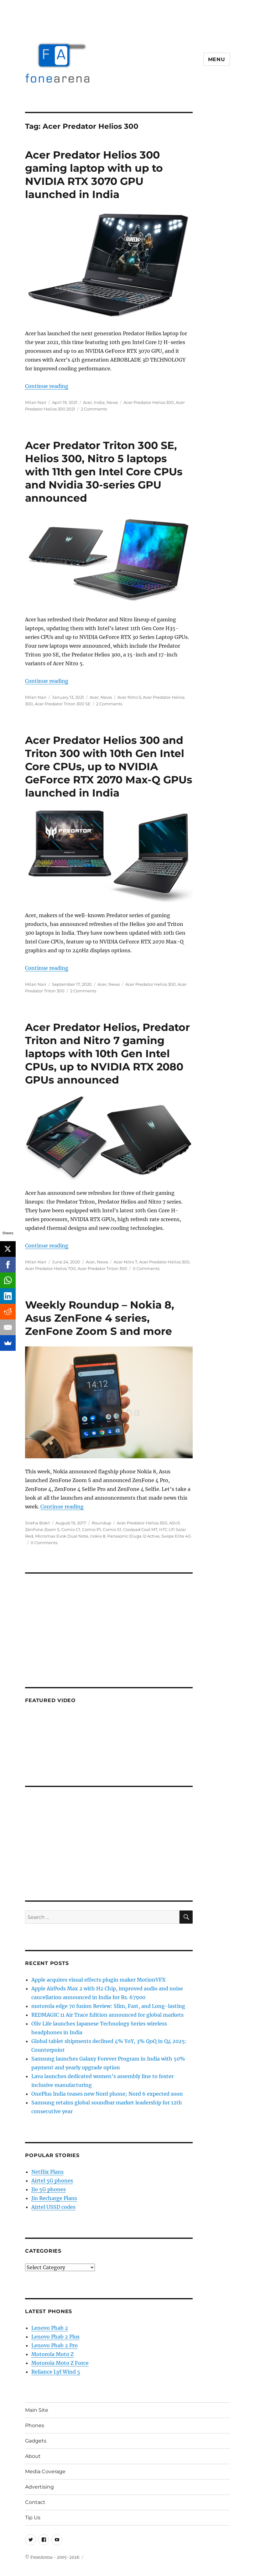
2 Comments (94, 408)
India (99, 402)
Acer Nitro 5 (129, 697)
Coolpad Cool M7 (140, 1529)
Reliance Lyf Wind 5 (55, 2372)
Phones (34, 2425)
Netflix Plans (47, 2172)
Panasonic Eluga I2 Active (133, 1536)
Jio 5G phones (48, 2189)
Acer (87, 402)
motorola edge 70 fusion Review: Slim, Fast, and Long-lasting (108, 2006)
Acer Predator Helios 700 (50, 1268)
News (112, 402)
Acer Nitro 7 (125, 1261)
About (33, 2456)
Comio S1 (112, 1529)
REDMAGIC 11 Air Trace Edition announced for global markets (107, 2015)
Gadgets (35, 2441)
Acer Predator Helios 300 (148, 402)
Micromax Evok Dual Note (61, 1536)
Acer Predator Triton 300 (102, 1268)
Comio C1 (70, 1529)
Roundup (101, 1522)
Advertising (39, 2487)
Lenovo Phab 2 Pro (54, 2345)
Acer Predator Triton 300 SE (63, 703)
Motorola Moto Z (52, 2354)
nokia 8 (97, 1536)
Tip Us (32, 2518)
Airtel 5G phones (52, 2180)
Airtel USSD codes (53, 2207)
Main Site (36, 2410)
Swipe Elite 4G (176, 1536)
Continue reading (46, 386)
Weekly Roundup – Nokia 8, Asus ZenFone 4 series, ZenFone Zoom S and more (99, 1317)
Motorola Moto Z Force (60, 2363)
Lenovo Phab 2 (49, 2328)
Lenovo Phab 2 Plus (55, 2336)
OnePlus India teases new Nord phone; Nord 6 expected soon (107, 2094)
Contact (35, 2502)
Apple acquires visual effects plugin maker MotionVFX (98, 1980)
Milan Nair (35, 402)
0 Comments (146, 1268)
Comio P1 (91, 1529)
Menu (216, 59)
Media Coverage (45, 2471)
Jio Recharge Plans (54, 2198)
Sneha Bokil (37, 1522)
